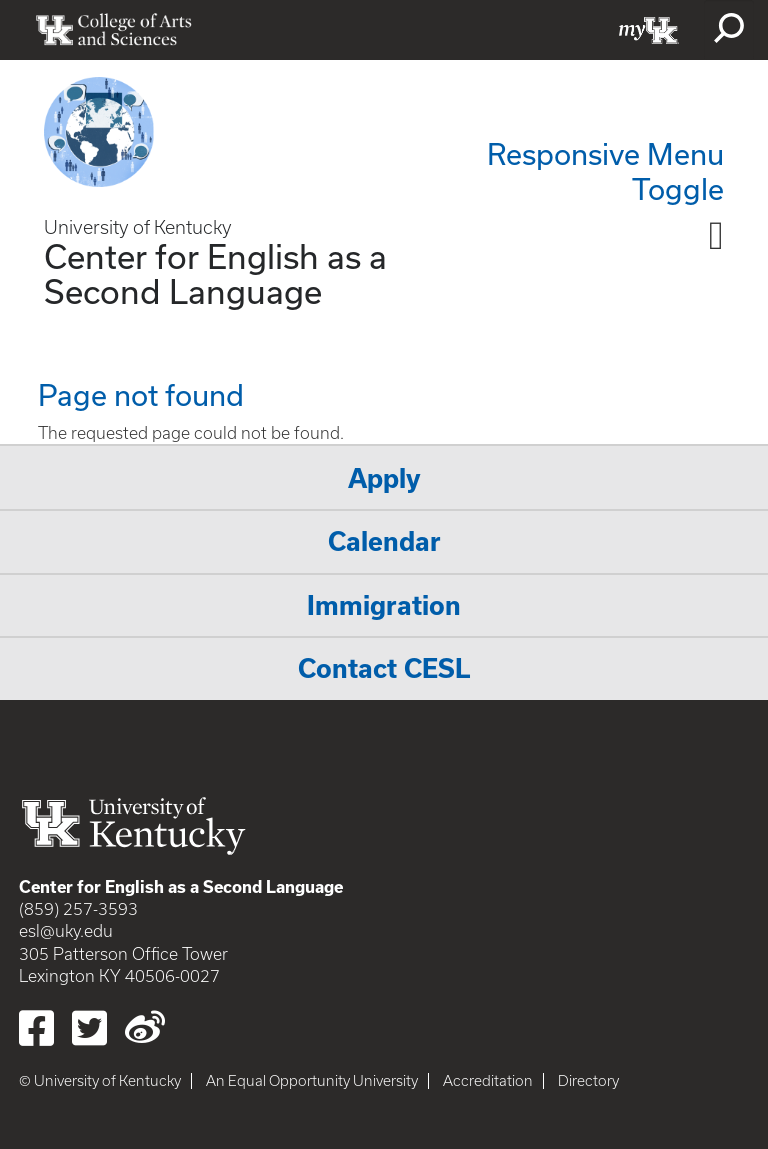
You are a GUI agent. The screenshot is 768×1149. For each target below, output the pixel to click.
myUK (649, 30)
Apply (384, 478)
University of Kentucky (138, 227)
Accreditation (488, 1081)
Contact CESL (384, 668)
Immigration (384, 605)
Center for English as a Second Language (215, 273)
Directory (588, 1081)
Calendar (384, 541)
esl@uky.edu (66, 931)
